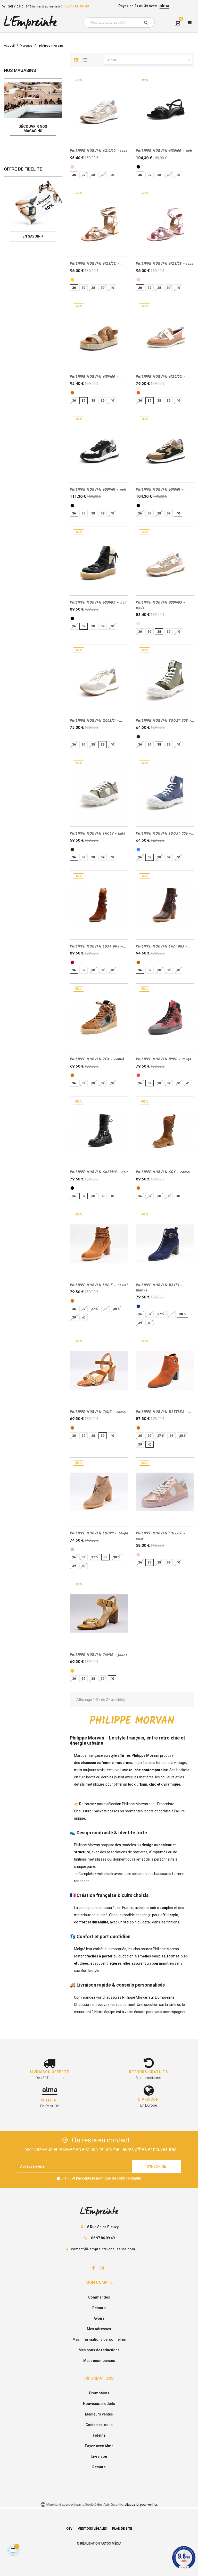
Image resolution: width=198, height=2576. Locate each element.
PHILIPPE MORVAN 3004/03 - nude (160, 605)
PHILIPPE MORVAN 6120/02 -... (162, 377)
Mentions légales (92, 2528)
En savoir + (32, 236)
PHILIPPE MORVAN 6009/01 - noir (98, 490)
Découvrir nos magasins (33, 128)
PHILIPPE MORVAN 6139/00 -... (95, 377)
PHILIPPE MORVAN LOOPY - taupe (99, 1533)
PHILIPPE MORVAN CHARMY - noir (99, 1172)
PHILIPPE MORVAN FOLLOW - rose (161, 1536)
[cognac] (138, 962)
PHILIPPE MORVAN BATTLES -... (163, 1412)
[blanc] (72, 737)
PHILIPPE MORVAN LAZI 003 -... (163, 946)
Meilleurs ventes (99, 2414)
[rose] (72, 167)
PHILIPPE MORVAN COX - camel (163, 1172)
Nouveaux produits (99, 2404)
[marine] (138, 1306)
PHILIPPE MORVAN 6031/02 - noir (98, 602)
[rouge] (138, 1075)
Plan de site (122, 2528)
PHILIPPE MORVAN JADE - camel (98, 1412)
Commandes (99, 2297)
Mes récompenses (99, 2361)
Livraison (99, 2456)
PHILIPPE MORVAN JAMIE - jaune (99, 1655)
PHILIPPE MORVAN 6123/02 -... (96, 264)
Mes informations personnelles (99, 2339)
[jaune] (72, 1671)
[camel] (72, 393)
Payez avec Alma (99, 2446)
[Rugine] (72, 962)
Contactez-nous (99, 2425)
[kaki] (138, 737)
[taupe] (72, 1549)
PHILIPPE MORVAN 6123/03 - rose (164, 264)
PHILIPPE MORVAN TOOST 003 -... (165, 721)
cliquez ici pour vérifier (141, 2504)
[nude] (138, 624)
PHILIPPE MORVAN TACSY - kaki (97, 834)
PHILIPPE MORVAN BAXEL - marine (159, 1287)
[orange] (138, 393)
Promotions (99, 2393)
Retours (99, 2308)
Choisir (149, 60)
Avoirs (99, 2318)
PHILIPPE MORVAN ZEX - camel (97, 1059)
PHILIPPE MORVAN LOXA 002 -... (98, 946)
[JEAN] (138, 849)
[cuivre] (72, 280)
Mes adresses (99, 2329)
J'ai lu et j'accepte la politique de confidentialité (101, 2178)
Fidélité (99, 2435)
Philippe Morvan (135, 1804)
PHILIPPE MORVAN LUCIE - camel (99, 1285)
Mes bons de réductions (99, 2350)
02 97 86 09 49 (77, 6)
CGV (69, 2528)
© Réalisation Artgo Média (99, 2543)
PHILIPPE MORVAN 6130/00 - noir (164, 151)
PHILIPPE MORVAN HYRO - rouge (163, 1059)
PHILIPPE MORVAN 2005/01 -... (96, 721)
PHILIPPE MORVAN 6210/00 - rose (98, 151)
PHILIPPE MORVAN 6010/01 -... (161, 490)
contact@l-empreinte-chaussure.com (103, 2249)
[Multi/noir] (138, 506)
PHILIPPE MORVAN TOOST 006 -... (165, 834)
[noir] (138, 167)
